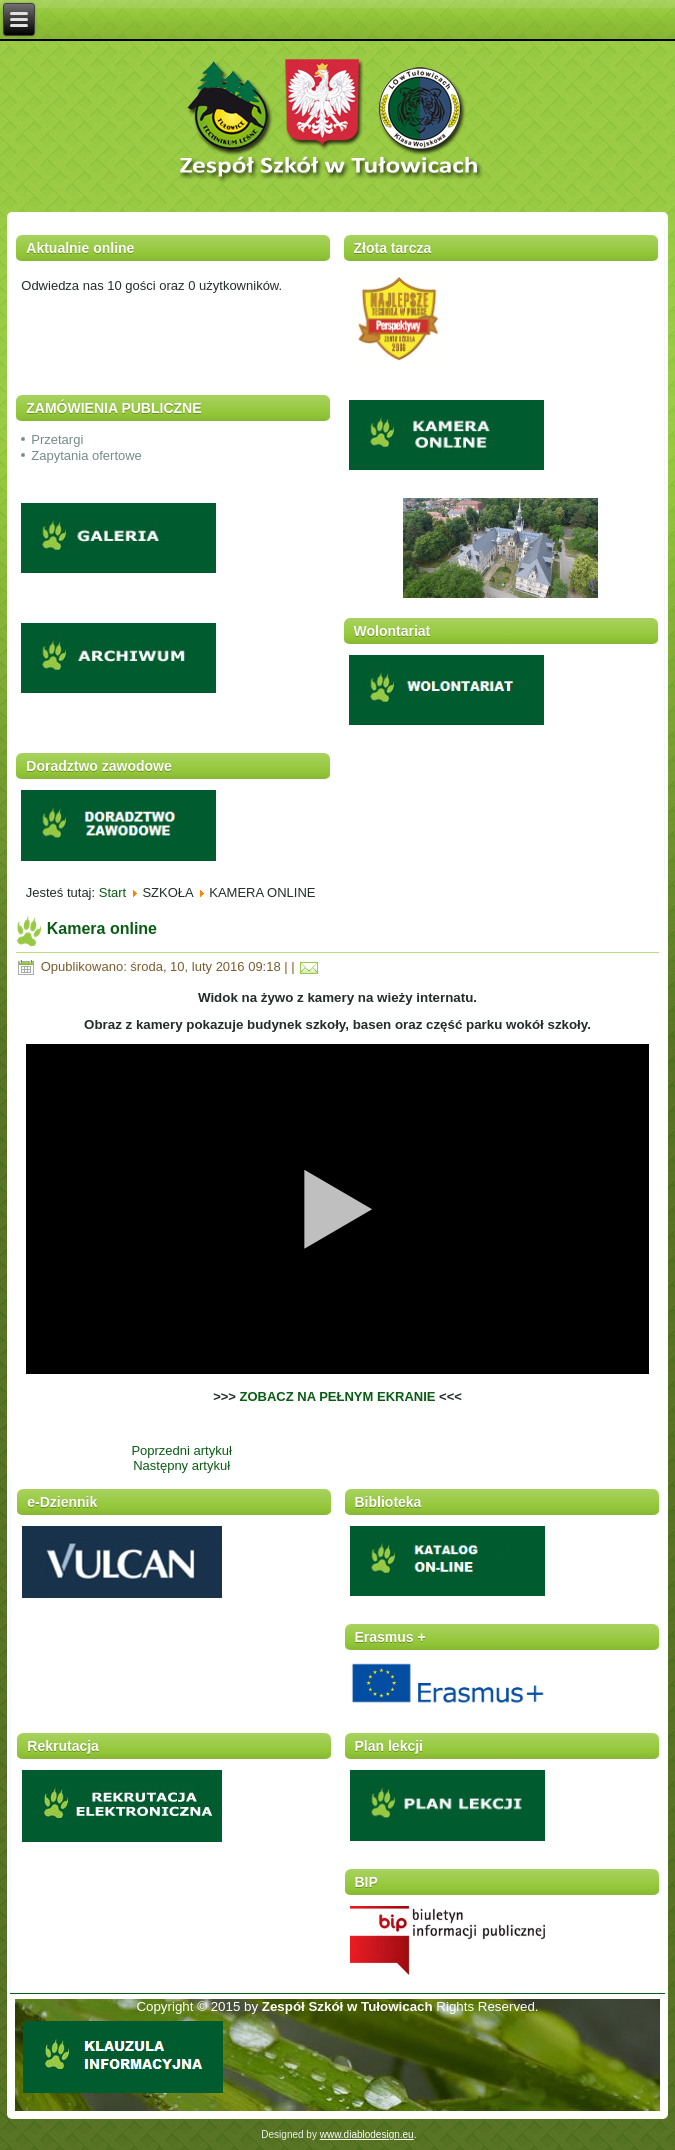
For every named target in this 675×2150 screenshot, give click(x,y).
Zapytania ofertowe (86, 455)
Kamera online (102, 928)
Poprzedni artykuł (181, 1450)
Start (112, 892)
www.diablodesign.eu (367, 2134)
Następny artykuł (181, 1465)
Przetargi (57, 439)
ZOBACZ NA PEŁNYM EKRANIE (338, 1396)
